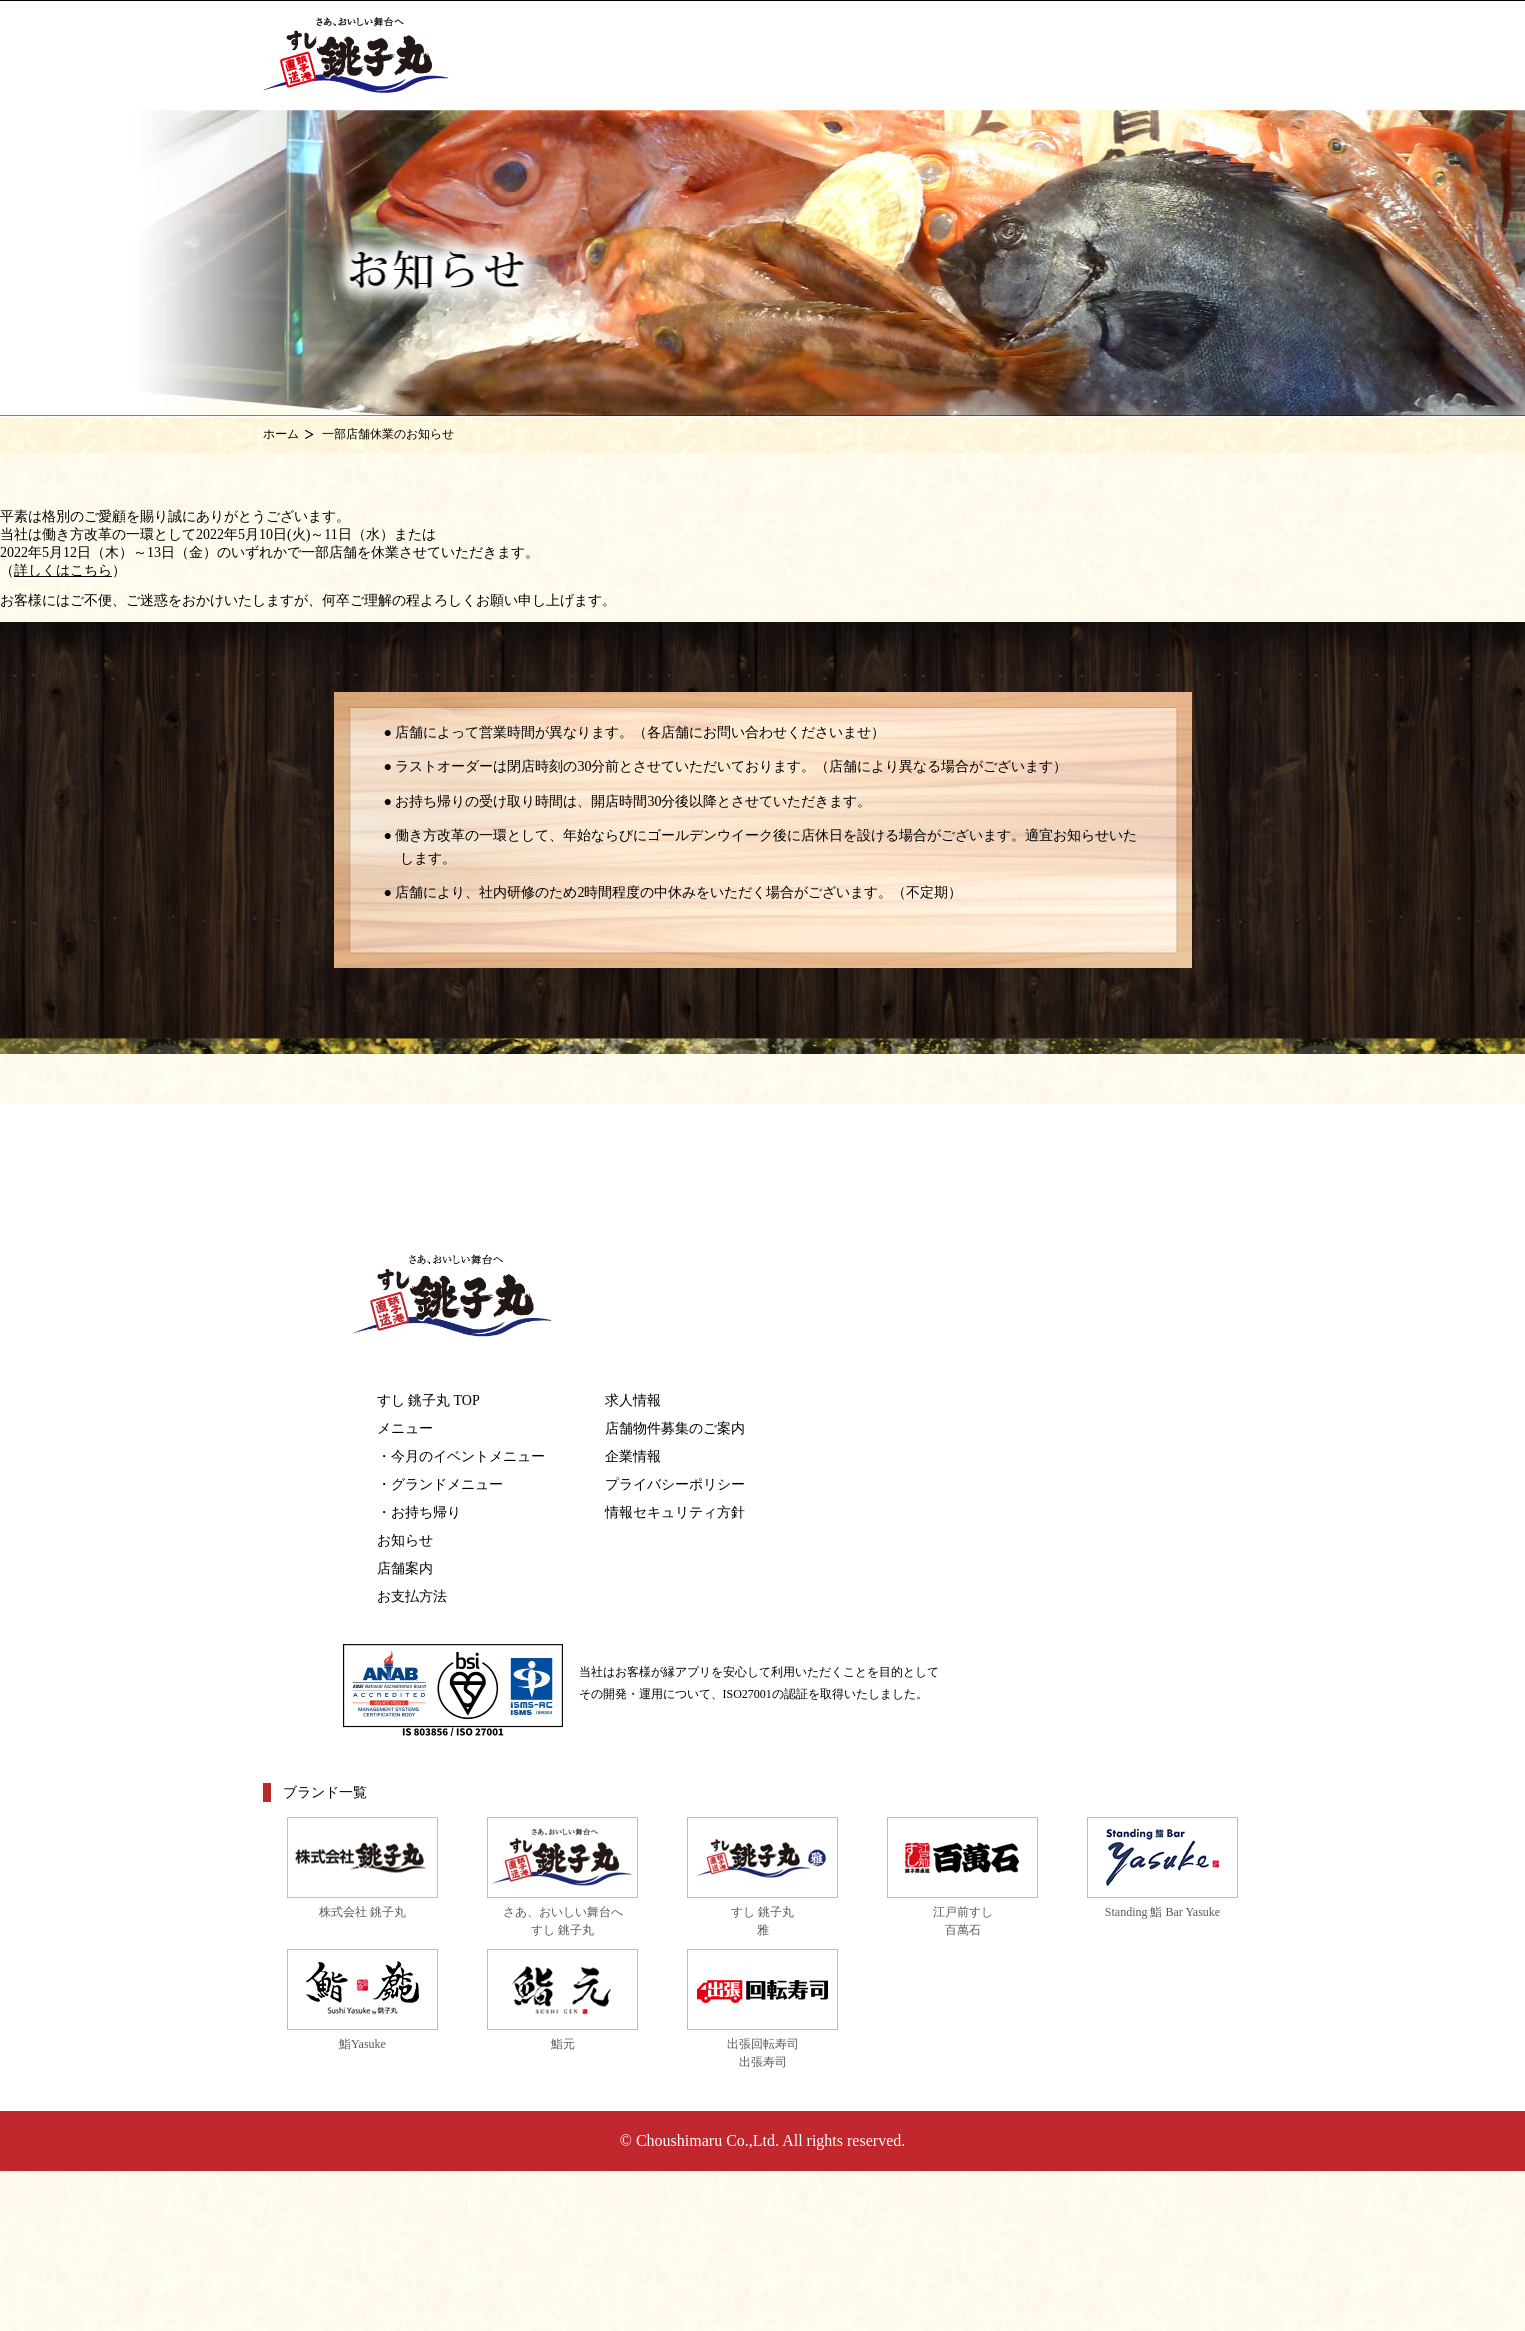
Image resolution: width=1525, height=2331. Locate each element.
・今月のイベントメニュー (461, 1456)
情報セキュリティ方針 (675, 1512)
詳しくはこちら (63, 570)
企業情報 (633, 1456)
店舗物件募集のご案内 (675, 1428)
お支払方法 (412, 1596)
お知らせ (405, 1540)
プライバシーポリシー (675, 1484)
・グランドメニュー (440, 1484)
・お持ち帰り (419, 1512)
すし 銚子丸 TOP (428, 1400)
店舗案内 (405, 1568)
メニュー (405, 1428)
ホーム (281, 434)
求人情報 (633, 1400)
